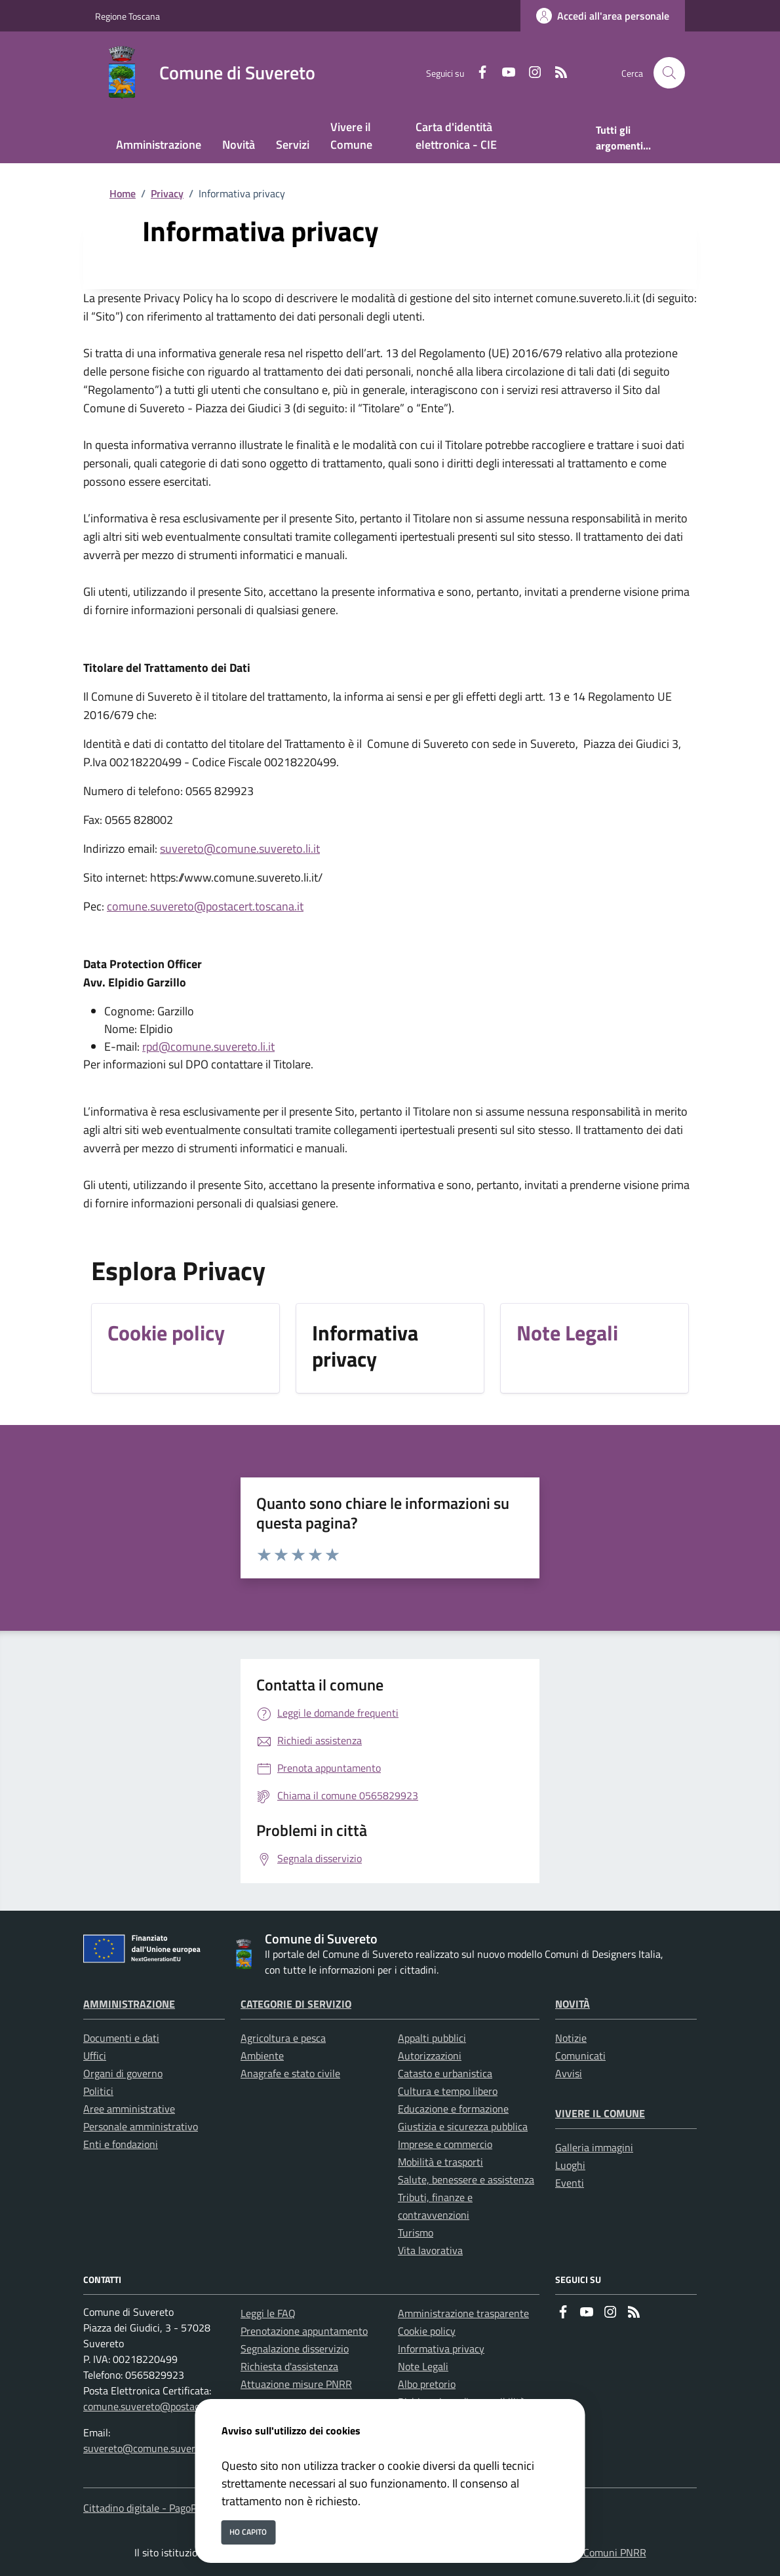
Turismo (415, 2232)
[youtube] (503, 73)
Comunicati (580, 2055)
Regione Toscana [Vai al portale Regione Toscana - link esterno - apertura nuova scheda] (127, 16)
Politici (98, 2091)
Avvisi (568, 2073)
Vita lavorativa (430, 2250)
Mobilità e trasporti (440, 2162)
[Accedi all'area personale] (602, 15)
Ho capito (248, 2532)
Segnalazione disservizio (295, 2348)
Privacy (167, 193)
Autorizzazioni (429, 2055)
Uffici (94, 2055)
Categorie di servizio (296, 2004)
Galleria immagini (594, 2147)
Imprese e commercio (445, 2144)
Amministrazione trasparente (463, 2313)
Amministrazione (129, 2004)
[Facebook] (477, 73)
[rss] (556, 73)
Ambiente (262, 2055)
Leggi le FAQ (268, 2313)
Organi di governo (123, 2073)
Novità (572, 2004)
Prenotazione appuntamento (304, 2331)
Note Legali (423, 2366)
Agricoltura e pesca (283, 2038)
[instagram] (530, 73)
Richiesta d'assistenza (289, 2366)
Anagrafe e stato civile (290, 2073)
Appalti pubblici (432, 2038)
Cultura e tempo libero (447, 2091)
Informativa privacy (441, 2348)
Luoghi (570, 2165)
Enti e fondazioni (120, 2144)
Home (122, 193)
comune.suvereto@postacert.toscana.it (205, 906)
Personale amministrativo (140, 2126)
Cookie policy (427, 2331)
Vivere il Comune (600, 2113)
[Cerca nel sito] (669, 72)
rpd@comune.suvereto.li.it (208, 1046)
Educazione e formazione (453, 2109)
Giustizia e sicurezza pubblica (463, 2126)
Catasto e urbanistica (445, 2073)
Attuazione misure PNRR (296, 2384)
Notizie (571, 2038)
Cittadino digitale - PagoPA (143, 2508)
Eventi (569, 2183)
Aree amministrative (129, 2109)
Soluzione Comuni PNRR (591, 2552)
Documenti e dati (121, 2038)
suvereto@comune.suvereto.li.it (240, 848)
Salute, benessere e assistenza (466, 2179)
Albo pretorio (427, 2384)
